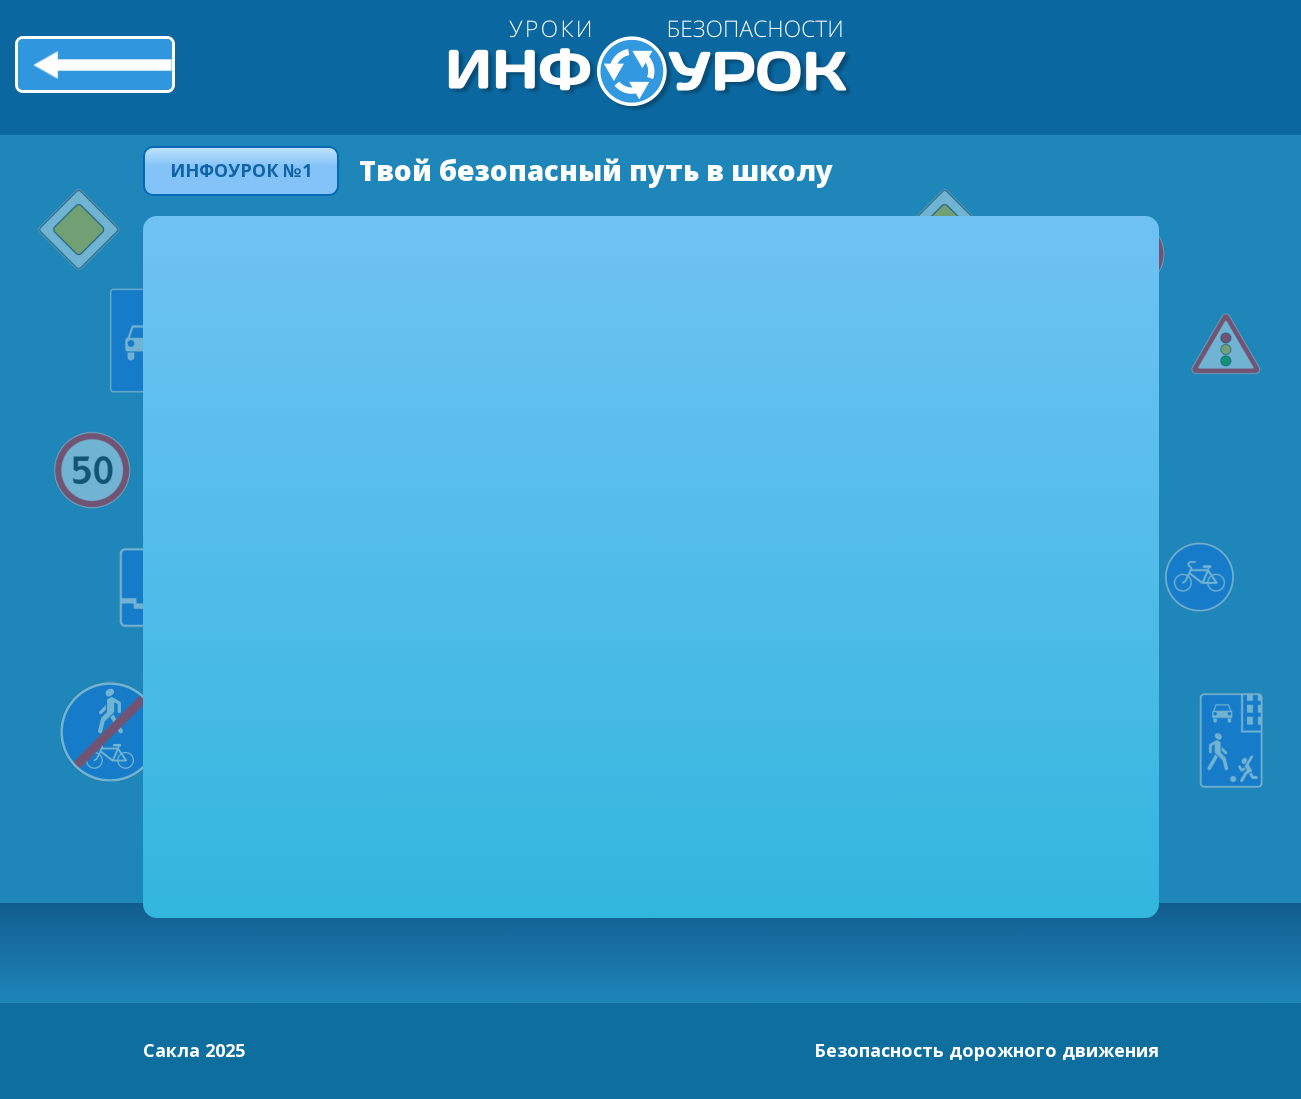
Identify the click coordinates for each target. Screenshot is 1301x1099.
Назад (95, 64)
